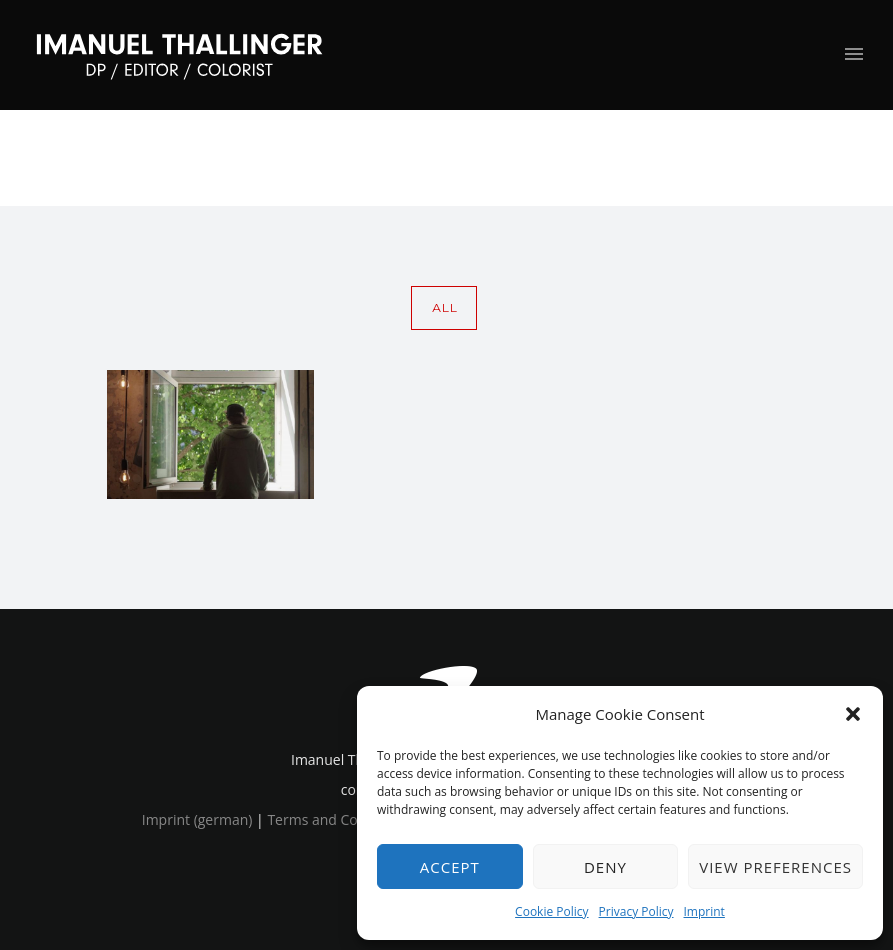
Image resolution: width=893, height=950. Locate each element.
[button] (853, 714)
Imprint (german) (197, 819)
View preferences (775, 867)
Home (685, 157)
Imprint (704, 911)
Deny (605, 867)
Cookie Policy (551, 911)
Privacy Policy (636, 911)
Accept (450, 867)
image (800, 157)
